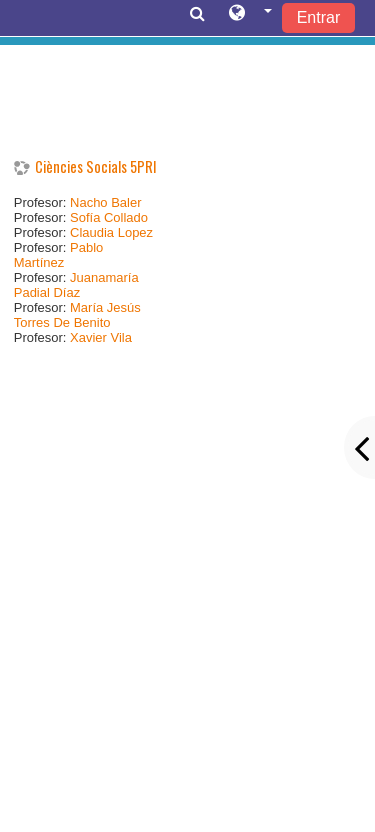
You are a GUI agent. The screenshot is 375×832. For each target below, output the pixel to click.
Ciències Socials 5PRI (96, 166)
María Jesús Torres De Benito (77, 315)
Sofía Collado (109, 217)
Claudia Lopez (111, 232)
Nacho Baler (105, 202)
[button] (250, 17)
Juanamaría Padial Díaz (76, 285)
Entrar (319, 17)
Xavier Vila (101, 337)
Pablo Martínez (59, 255)
